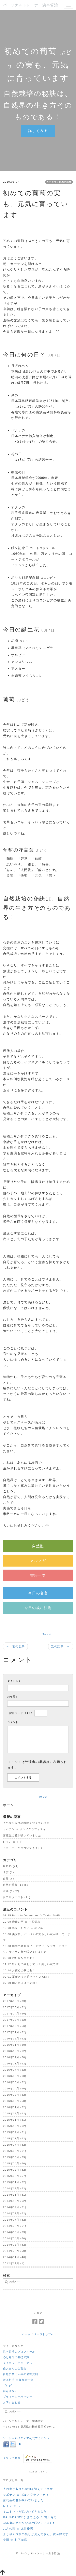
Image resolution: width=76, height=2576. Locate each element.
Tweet (47, 1634)
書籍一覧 (38, 1575)
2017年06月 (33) (14, 2001)
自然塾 (38, 1546)
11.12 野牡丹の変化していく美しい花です (31, 1964)
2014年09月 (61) (14, 2207)
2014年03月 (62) (14, 2244)
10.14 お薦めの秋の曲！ (19, 1970)
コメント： (14, 1722)
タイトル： (14, 1681)
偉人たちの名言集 (14, 2368)
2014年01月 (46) (14, 2257)
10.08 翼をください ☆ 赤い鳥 (23, 1927)
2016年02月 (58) (14, 2101)
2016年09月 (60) (14, 2057)
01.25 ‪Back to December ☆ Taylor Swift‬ (31, 1915)
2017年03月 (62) (14, 2019)
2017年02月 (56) (14, 2026)
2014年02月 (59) (14, 2250)
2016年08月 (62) (14, 2063)
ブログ (7, 2385)
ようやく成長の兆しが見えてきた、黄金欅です (36, 2534)
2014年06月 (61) (14, 2225)
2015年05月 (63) (14, 2157)
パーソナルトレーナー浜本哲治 (30, 5)
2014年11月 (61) (14, 2194)
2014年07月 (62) (14, 2219)
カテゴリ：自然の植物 (59, 182)
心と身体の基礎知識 (16, 2357)
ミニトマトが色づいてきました (23, 1847)
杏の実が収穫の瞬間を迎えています (26, 1822)
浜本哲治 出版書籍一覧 (18, 2379)
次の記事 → (60, 1646)
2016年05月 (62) (14, 2082)
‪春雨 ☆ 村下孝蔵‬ (15, 2539)
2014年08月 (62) (14, 2213)
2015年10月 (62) (14, 2125)
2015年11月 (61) (14, 2119)
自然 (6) (8, 1878)
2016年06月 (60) (14, 2076)
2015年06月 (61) (14, 2150)
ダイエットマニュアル (17, 2362)
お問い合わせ (11, 2402)
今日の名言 (38, 1593)
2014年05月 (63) (14, 2232)
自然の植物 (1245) (15, 1884)
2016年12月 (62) (14, 2038)
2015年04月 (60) (14, 2163)
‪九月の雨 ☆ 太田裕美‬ (18, 2528)
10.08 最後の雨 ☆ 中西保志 (21, 1921)
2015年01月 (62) (14, 2182)
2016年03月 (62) (14, 2094)
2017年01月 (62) (14, 2032)
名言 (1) (8, 1872)
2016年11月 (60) (14, 2044)
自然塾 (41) (11, 1866)
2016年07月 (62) (14, 2069)
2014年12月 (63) (14, 2188)
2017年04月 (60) (14, 2013)
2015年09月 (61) (14, 2132)
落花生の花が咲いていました (22, 1835)
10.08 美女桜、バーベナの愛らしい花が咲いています (37, 1937)
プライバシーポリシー (17, 2396)
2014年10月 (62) (14, 2200)
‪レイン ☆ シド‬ (12, 1841)
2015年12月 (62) (14, 2113)
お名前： (12, 1696)
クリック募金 (11, 2457)
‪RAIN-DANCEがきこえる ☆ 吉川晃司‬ (30, 2517)
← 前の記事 (15, 1646)
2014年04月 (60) (14, 2238)
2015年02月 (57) (14, 2175)
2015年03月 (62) (14, 2169)
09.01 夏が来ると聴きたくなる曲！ (26, 1976)
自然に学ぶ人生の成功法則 (20, 2374)
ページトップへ (44, 2334)
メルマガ (38, 1561)
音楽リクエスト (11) (16, 1897)
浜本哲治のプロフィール (19, 2351)
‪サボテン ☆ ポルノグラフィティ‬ (24, 1829)
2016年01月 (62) (14, 2107)
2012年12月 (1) (14, 2263)
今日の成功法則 (38, 1608)
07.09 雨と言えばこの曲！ (20, 1982)
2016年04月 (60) (14, 2088)
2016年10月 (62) (14, 2051)
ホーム (26, 2334)
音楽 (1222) (11, 1891)
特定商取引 (10, 2391)
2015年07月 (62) (14, 2144)
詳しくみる (38, 131)
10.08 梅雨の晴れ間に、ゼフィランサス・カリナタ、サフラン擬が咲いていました (35, 1949)
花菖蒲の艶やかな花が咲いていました (29, 2522)
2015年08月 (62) (14, 2138)
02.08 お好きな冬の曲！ (19, 1957)
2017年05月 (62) (14, 2007)
